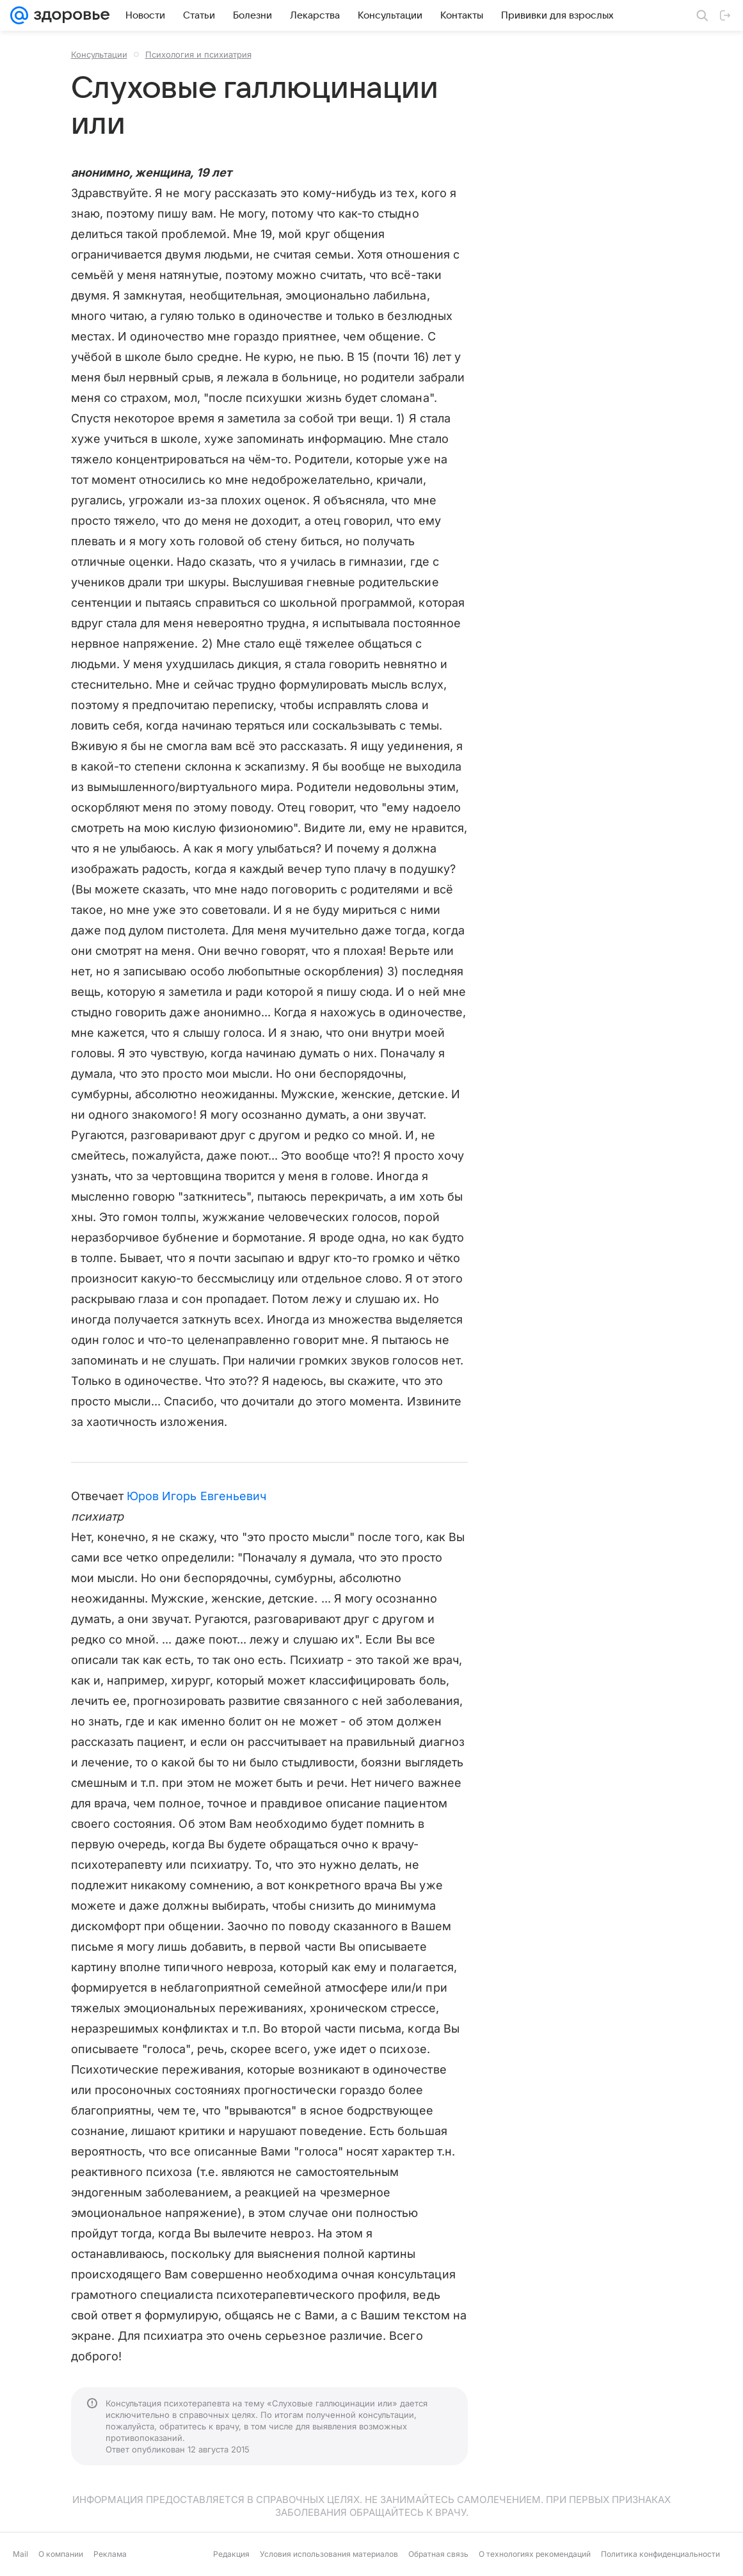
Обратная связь (438, 2554)
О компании (60, 2554)
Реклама (110, 2554)
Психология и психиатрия (198, 54)
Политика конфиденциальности (660, 2554)
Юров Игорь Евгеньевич (196, 1496)
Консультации (99, 54)
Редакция (231, 2554)
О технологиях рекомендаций (535, 2554)
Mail (20, 2554)
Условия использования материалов (329, 2554)
